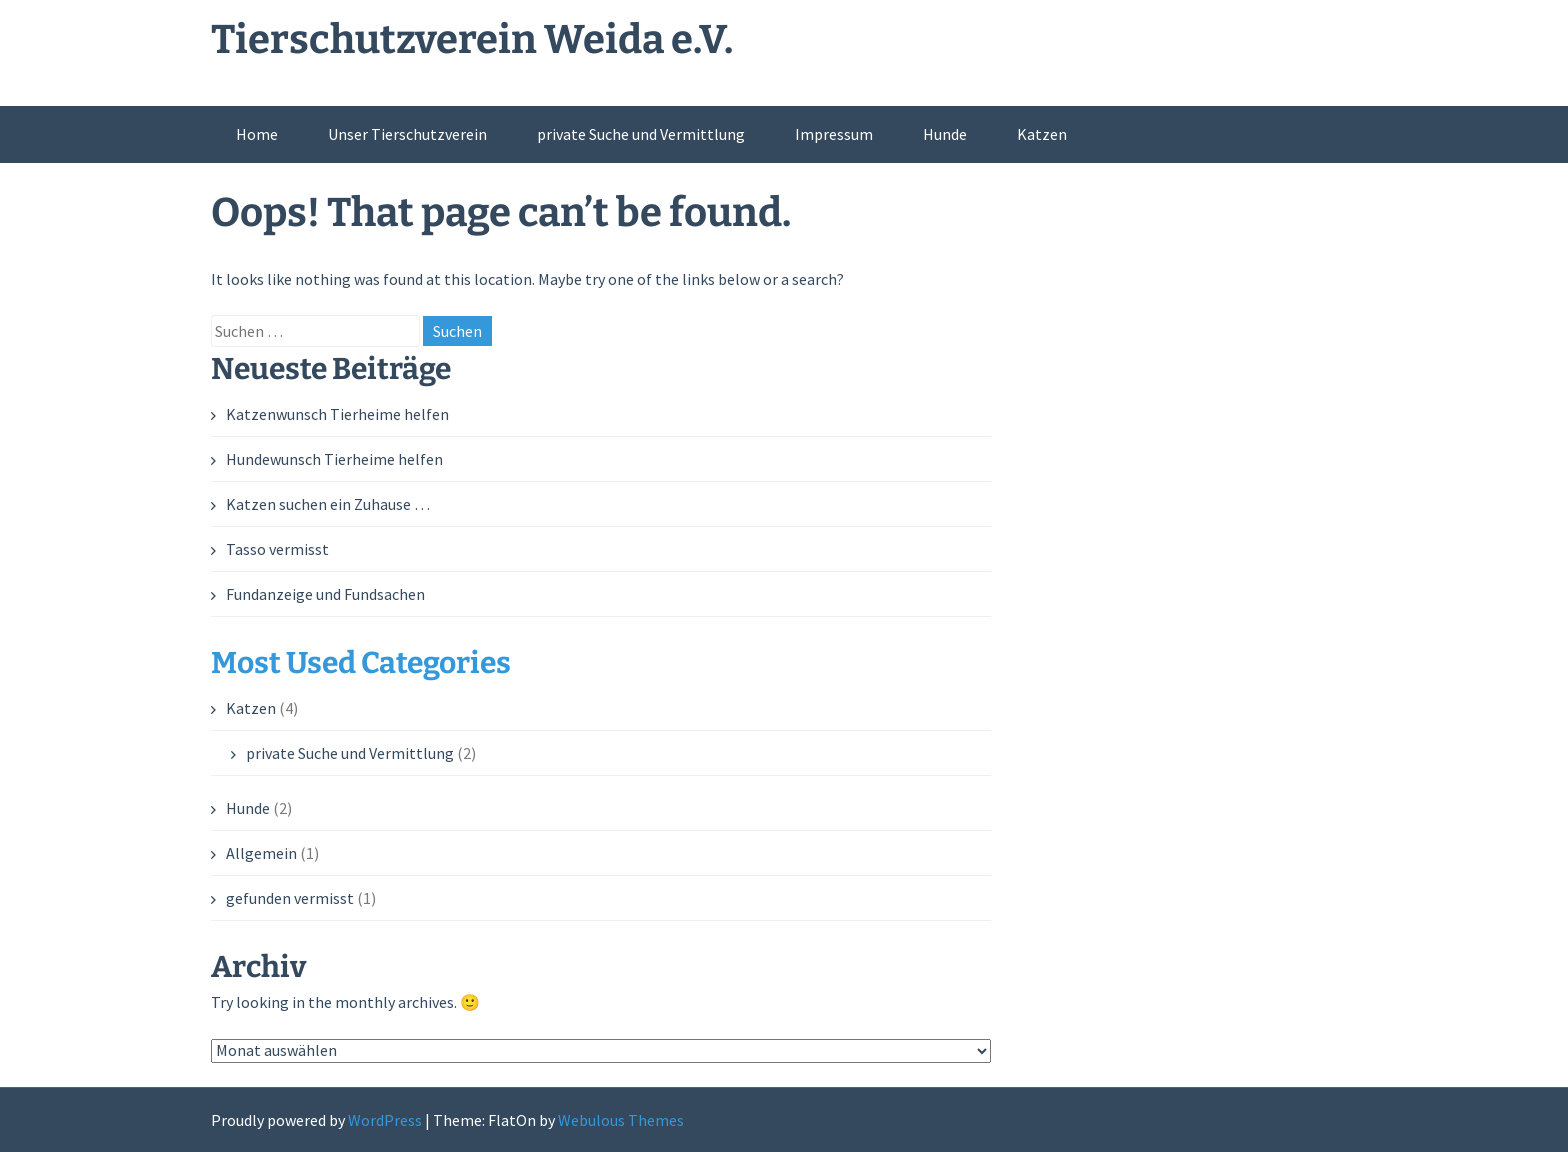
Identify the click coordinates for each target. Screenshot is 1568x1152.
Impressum (834, 134)
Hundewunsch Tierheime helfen (334, 459)
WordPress (385, 1120)
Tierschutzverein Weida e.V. (472, 40)
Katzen (1042, 134)
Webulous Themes (621, 1120)
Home (257, 134)
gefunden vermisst (290, 898)
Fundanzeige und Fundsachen (325, 594)
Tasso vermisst (277, 549)
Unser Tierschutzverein (407, 134)
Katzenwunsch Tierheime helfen (337, 414)
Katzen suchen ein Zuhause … (328, 504)
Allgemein (261, 853)
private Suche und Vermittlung (641, 134)
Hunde (945, 134)
